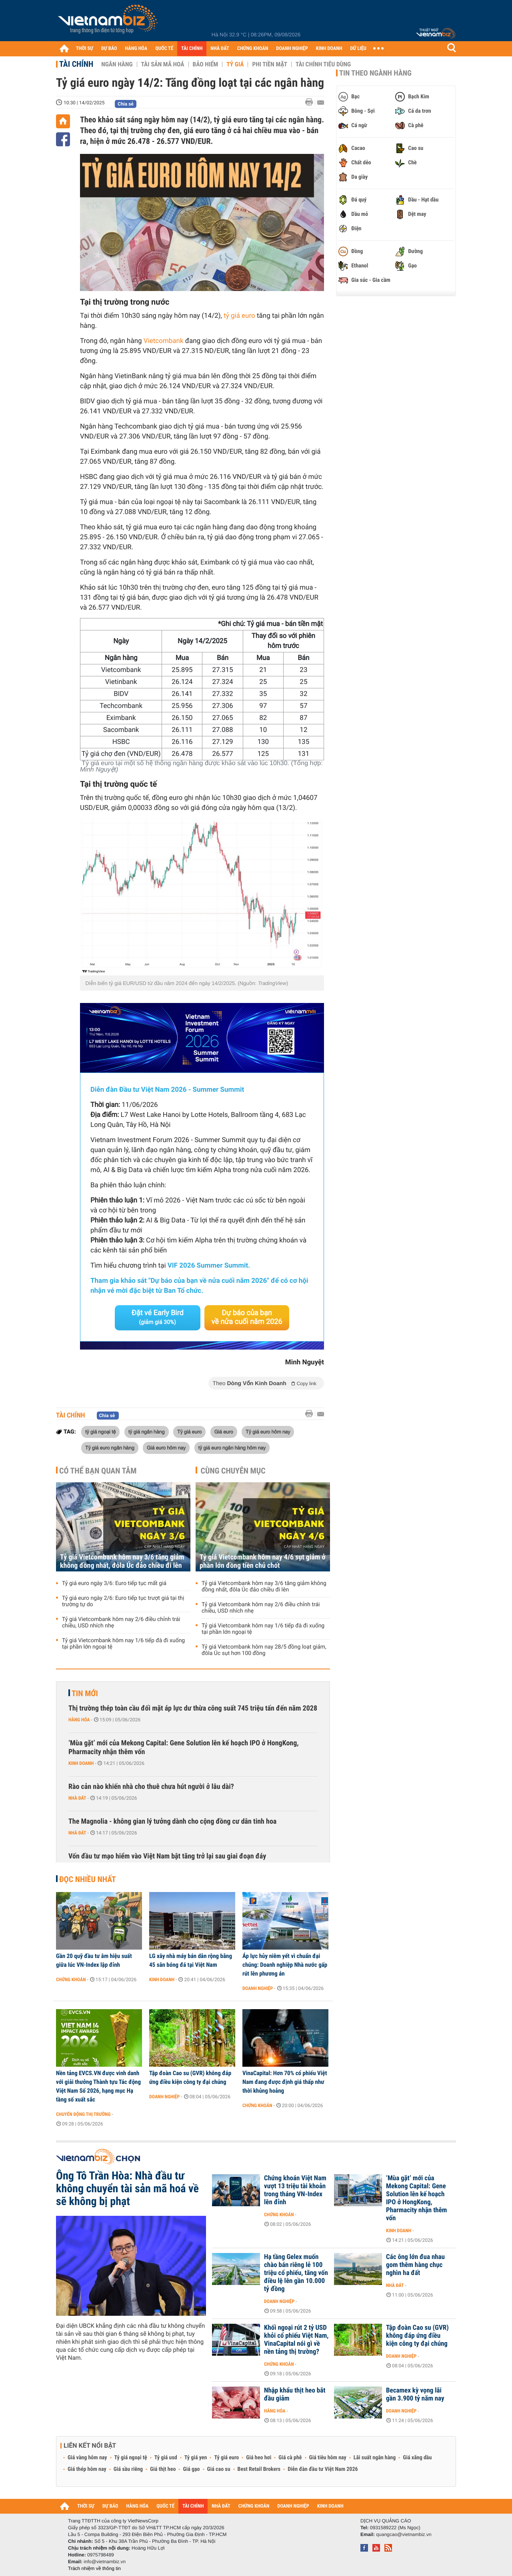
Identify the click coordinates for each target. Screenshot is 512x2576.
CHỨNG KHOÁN (252, 49)
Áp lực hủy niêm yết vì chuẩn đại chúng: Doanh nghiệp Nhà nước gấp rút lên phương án (284, 1964)
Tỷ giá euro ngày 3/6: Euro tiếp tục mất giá (114, 1583)
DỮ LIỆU (358, 49)
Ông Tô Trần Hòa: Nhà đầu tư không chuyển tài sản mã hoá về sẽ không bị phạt (127, 2188)
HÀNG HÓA (136, 49)
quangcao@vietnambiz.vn (403, 2534)
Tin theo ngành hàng (375, 73)
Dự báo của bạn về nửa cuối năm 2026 (247, 1317)
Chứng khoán (71, 1979)
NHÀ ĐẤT (219, 49)
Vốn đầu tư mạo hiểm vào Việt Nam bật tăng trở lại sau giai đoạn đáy (167, 1856)
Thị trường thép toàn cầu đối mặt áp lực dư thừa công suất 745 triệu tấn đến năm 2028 (192, 1708)
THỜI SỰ (84, 49)
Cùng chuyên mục (233, 1470)
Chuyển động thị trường (83, 2114)
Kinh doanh (81, 1763)
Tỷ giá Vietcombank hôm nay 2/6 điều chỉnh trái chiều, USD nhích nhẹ (121, 1622)
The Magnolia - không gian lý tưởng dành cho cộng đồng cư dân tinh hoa (172, 1821)
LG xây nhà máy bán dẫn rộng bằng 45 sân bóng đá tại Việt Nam (190, 1960)
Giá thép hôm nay (87, 2469)
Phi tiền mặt (269, 64)
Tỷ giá (235, 64)
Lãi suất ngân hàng (375, 2457)
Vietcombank (164, 341)
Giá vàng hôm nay (87, 2457)
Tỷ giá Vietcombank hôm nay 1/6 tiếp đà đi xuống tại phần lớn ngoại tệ (123, 1643)
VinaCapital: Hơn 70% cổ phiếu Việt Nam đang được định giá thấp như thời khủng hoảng (284, 2082)
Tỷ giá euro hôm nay (268, 1431)
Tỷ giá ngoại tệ (130, 2457)
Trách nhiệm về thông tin (94, 2568)
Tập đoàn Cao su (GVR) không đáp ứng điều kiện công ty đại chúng (190, 2078)
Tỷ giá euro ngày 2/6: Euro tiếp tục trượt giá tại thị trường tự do (123, 1601)
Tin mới (85, 1693)
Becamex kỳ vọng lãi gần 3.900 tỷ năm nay (415, 2395)
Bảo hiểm (205, 64)
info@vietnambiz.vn (105, 2561)
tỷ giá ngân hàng (146, 1431)
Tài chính (76, 64)
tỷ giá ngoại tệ (100, 1431)
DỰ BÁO (109, 49)
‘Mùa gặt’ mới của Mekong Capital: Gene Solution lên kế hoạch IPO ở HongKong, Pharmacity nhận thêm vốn (183, 1747)
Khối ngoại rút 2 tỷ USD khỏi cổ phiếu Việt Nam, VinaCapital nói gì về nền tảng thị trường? (296, 2340)
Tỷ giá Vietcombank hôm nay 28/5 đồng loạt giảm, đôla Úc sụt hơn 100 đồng (264, 1650)
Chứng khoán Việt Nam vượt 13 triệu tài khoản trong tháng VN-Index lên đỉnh (295, 2190)
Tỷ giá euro (189, 1431)
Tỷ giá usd (165, 2457)
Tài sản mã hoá (162, 64)
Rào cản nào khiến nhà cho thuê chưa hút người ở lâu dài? (151, 1786)
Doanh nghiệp (257, 1988)
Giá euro (223, 1431)
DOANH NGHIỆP (292, 49)
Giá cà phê (290, 2457)
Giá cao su (218, 2469)
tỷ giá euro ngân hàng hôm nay (232, 1447)
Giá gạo (191, 2469)
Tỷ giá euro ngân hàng (109, 1447)
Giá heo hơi (258, 2457)
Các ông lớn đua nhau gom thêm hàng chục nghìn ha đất (415, 2265)
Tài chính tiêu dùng (323, 64)
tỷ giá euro (239, 316)
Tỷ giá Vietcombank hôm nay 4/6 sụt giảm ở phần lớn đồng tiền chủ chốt (263, 1561)
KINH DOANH (329, 49)
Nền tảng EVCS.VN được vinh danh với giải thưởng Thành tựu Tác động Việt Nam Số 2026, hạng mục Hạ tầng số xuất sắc (98, 2086)
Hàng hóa (79, 1720)
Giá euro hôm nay (166, 1447)
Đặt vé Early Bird (158, 1317)
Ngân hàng (116, 64)
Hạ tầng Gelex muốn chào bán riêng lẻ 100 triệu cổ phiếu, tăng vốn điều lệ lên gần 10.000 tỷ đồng (296, 2273)
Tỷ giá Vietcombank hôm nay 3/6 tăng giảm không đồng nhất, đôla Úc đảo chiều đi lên (122, 1561)
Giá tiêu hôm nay (327, 2457)
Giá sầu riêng (128, 2469)
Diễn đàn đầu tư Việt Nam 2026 (323, 2469)
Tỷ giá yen (195, 2457)
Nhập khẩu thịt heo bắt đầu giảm (294, 2395)
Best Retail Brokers (259, 2469)
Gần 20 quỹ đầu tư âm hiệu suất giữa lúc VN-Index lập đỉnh (94, 1960)
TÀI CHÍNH (191, 49)
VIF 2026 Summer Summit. (209, 1266)
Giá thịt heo (163, 2469)
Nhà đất (77, 1798)
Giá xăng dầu (417, 2457)
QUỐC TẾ (164, 49)
